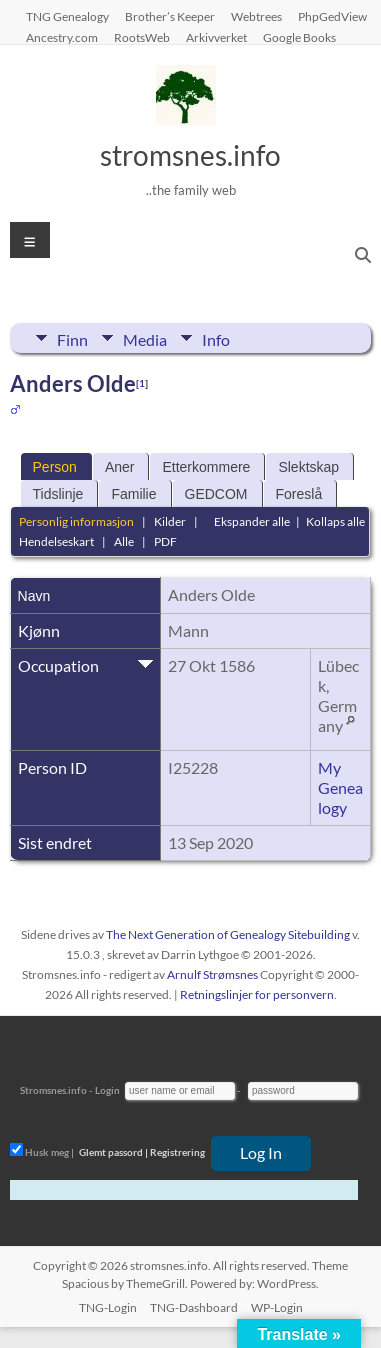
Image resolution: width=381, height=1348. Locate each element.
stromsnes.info (190, 155)
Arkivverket (216, 37)
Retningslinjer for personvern (257, 994)
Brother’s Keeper (170, 16)
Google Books (299, 37)
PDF (165, 541)
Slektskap (308, 467)
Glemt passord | (113, 1152)
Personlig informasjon (76, 521)
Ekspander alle (252, 521)
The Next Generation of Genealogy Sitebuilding (228, 934)
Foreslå (299, 494)
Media (145, 338)
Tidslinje (58, 494)
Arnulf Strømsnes (212, 974)
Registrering (177, 1152)
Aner (120, 467)
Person (55, 467)
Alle (124, 541)
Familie (133, 494)
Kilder (170, 521)
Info (216, 338)
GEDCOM (216, 494)
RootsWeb (142, 37)
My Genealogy (340, 787)
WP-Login (277, 1307)
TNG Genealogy (67, 16)
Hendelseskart (56, 541)
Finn (72, 338)
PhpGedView (332, 16)
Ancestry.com (62, 37)
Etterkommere (206, 467)
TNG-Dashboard (194, 1307)
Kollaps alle (335, 521)
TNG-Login (108, 1307)
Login (107, 1090)
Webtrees (256, 16)
